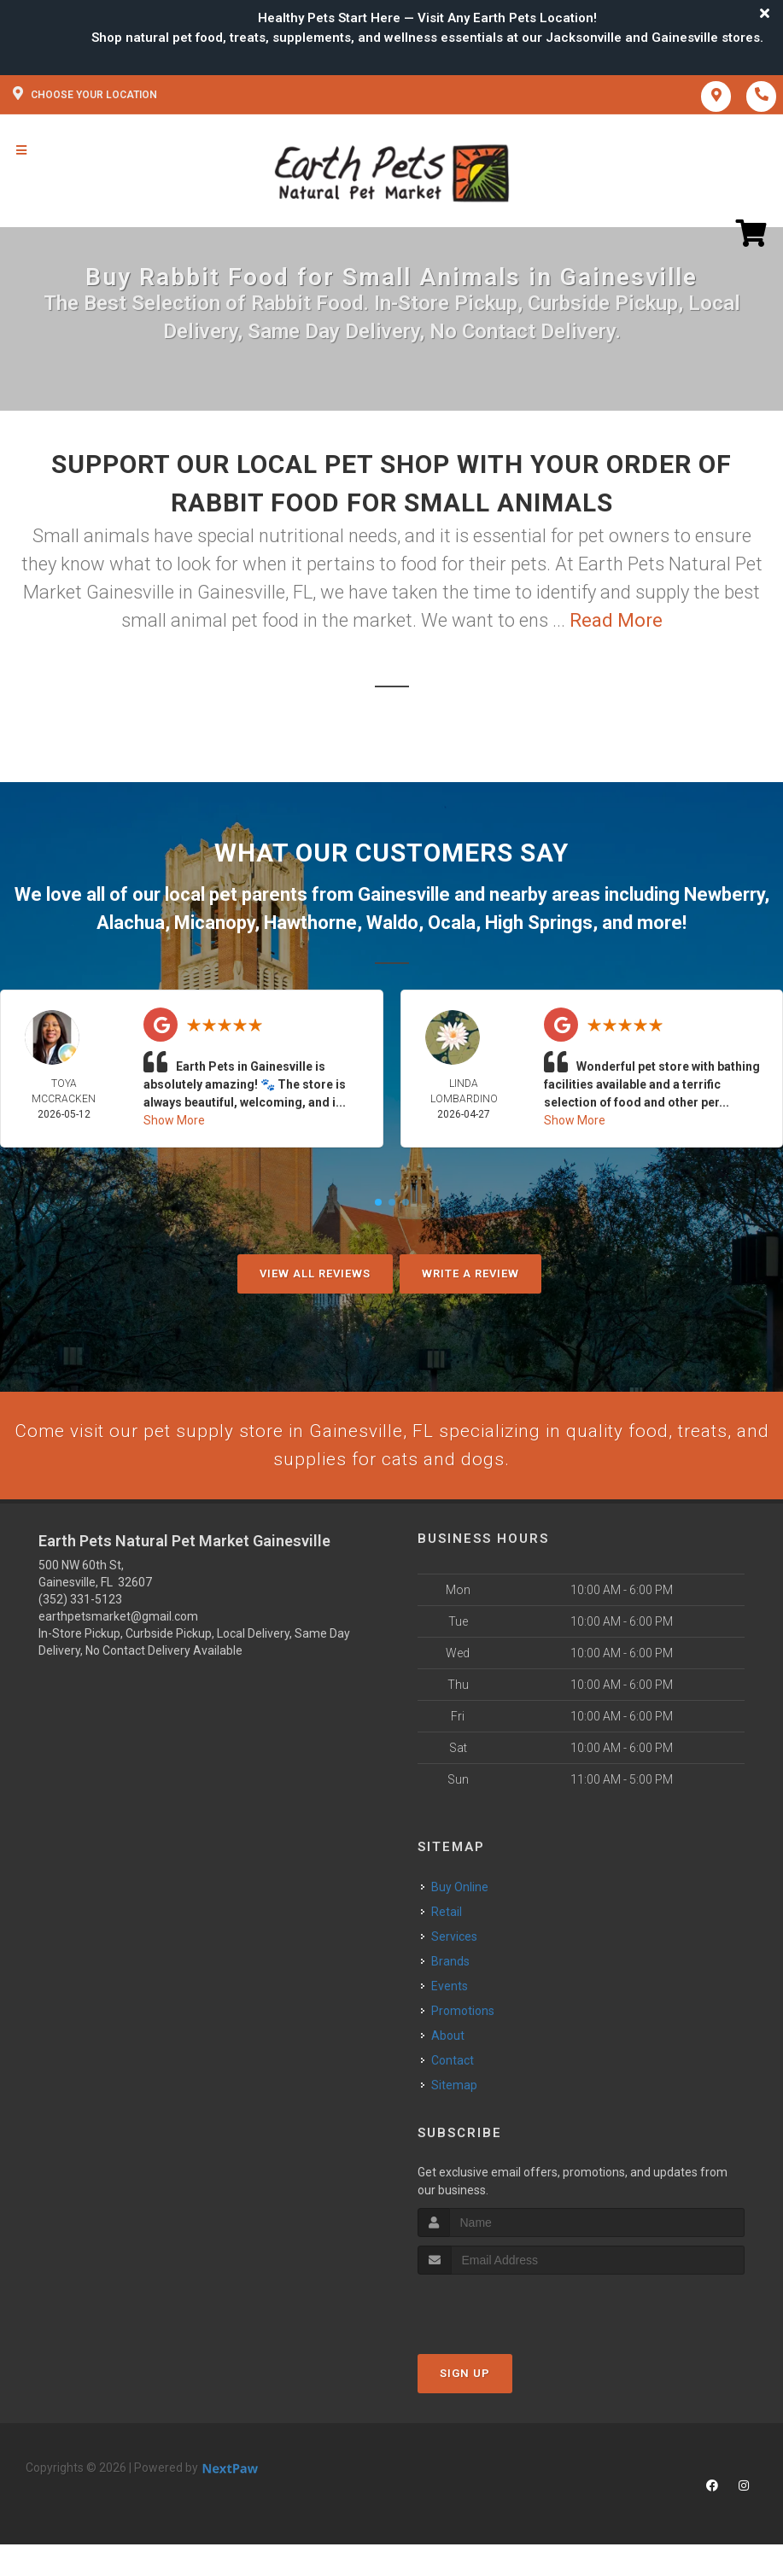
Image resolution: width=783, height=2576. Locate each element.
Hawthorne (310, 922)
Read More (616, 620)
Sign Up (465, 2377)
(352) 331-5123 (80, 1602)
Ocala (452, 922)
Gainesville (404, 894)
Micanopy (214, 922)
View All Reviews (315, 1273)
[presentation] (508, 2310)
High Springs (539, 922)
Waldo (392, 922)
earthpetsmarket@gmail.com (118, 1620)
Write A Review (470, 1273)
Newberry (724, 894)
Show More (174, 1120)
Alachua (130, 922)
